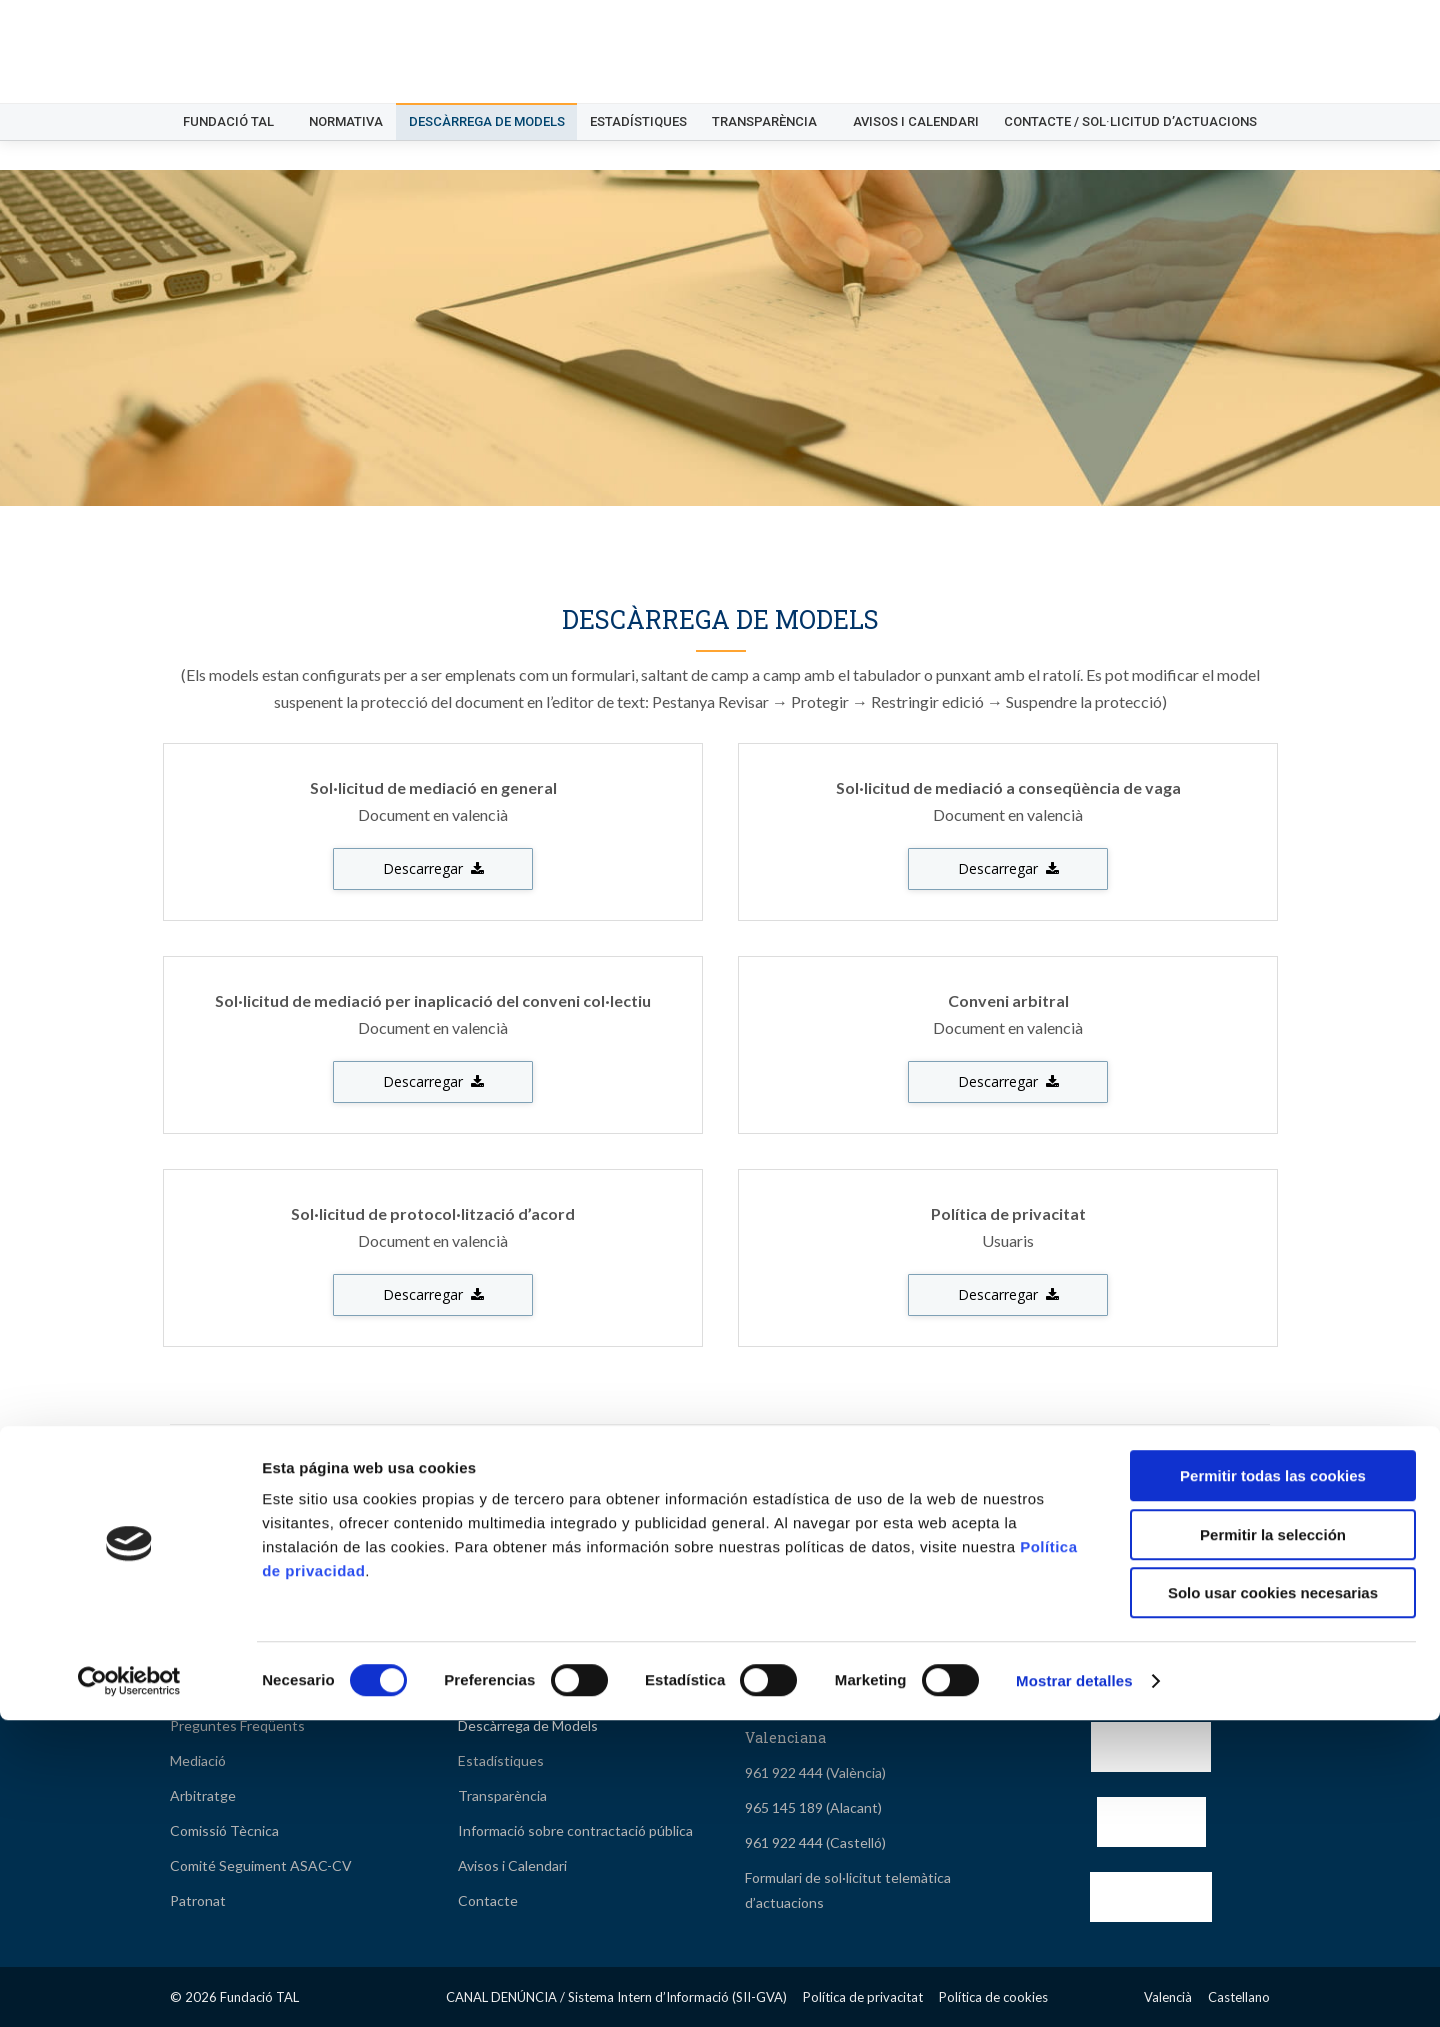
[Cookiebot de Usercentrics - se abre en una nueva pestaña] (129, 1988)
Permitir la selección (1273, 1841)
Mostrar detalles (1074, 1987)
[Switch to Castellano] (1239, 15)
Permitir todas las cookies (1273, 1782)
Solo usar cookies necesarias (1273, 1899)
